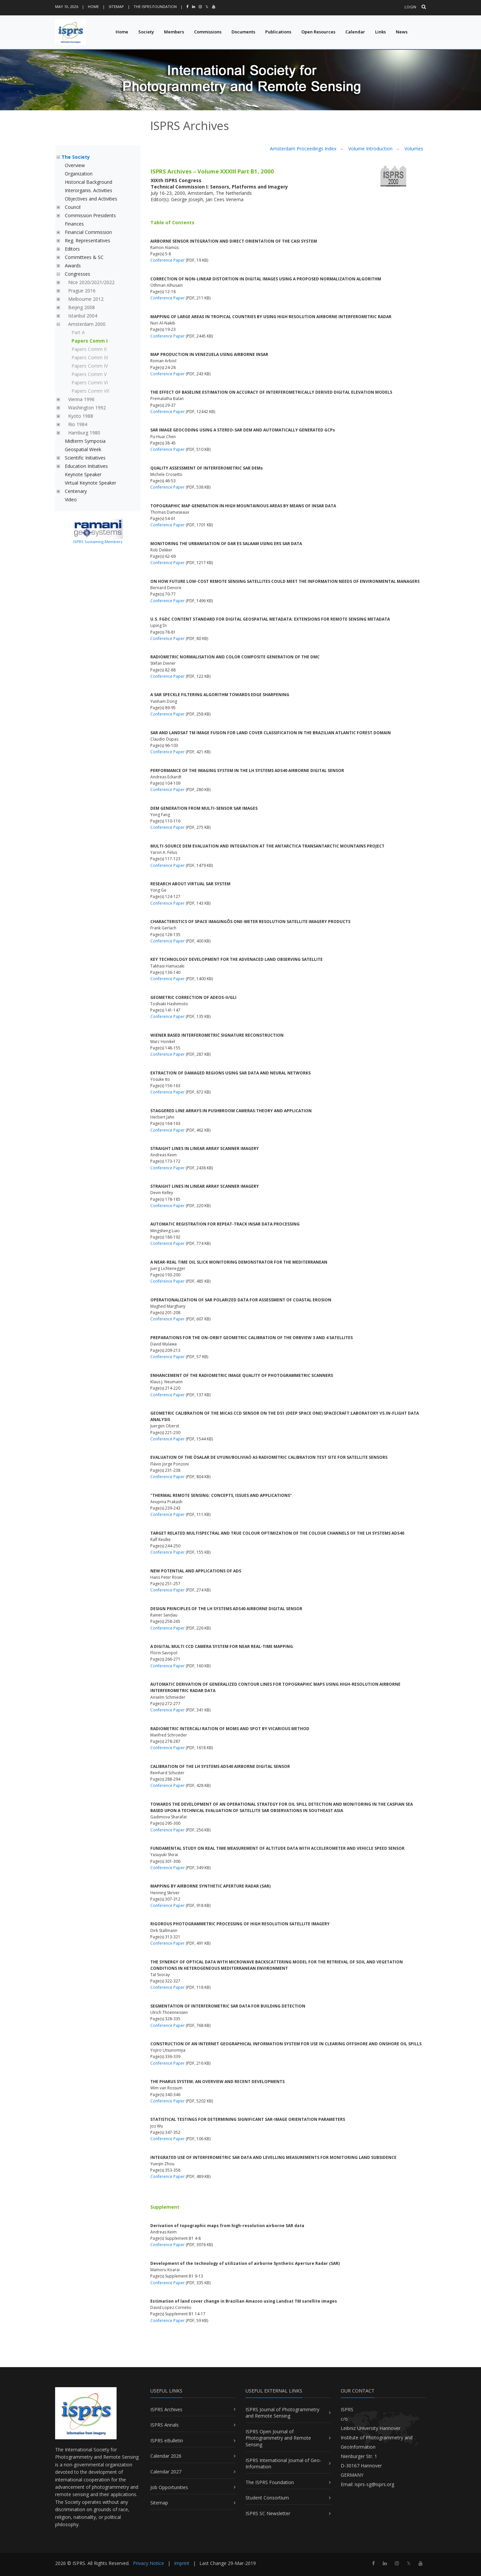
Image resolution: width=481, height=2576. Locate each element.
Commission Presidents (90, 215)
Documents (243, 32)
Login (410, 6)
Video (71, 499)
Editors (72, 249)
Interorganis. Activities (88, 190)
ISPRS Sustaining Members (98, 541)
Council (73, 207)
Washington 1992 (87, 407)
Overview (75, 165)
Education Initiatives (86, 466)
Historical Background (88, 182)
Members (174, 32)
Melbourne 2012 (86, 299)
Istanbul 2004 (82, 315)
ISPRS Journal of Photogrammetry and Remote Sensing (282, 2412)
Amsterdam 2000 (87, 324)
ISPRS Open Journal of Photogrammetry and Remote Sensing (278, 2438)
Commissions (207, 32)
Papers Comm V (89, 374)
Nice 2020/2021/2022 (91, 282)
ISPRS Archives (166, 2409)
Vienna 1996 (81, 399)
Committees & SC (84, 257)
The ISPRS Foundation (155, 6)
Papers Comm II (89, 349)
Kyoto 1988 (80, 416)
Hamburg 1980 (84, 432)
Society (146, 32)
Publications (278, 32)
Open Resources (318, 32)
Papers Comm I (89, 341)
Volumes (414, 148)
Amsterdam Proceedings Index (303, 148)
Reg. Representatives (87, 240)
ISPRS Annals (164, 2425)
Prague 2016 (82, 290)
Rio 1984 (77, 424)
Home (93, 6)
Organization (79, 173)
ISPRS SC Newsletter (268, 2513)
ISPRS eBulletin (166, 2440)
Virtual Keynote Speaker (90, 483)
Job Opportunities (169, 2487)
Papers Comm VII (90, 391)
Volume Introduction (370, 148)
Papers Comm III (89, 357)
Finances (74, 224)
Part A (78, 332)
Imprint (181, 2563)
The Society (75, 157)
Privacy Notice (148, 2563)
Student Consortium (267, 2497)
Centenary (76, 491)
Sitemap (116, 6)
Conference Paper (167, 260)
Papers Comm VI (89, 382)
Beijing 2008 (81, 307)
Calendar (355, 32)
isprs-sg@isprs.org (374, 2484)
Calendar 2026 (165, 2456)
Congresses (77, 274)
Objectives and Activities (91, 199)
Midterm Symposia (85, 441)
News (402, 32)
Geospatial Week (83, 449)
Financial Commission (88, 232)
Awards (73, 265)
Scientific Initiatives (85, 458)
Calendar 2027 (165, 2471)
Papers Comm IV (89, 366)
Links (380, 32)
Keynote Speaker (83, 474)
